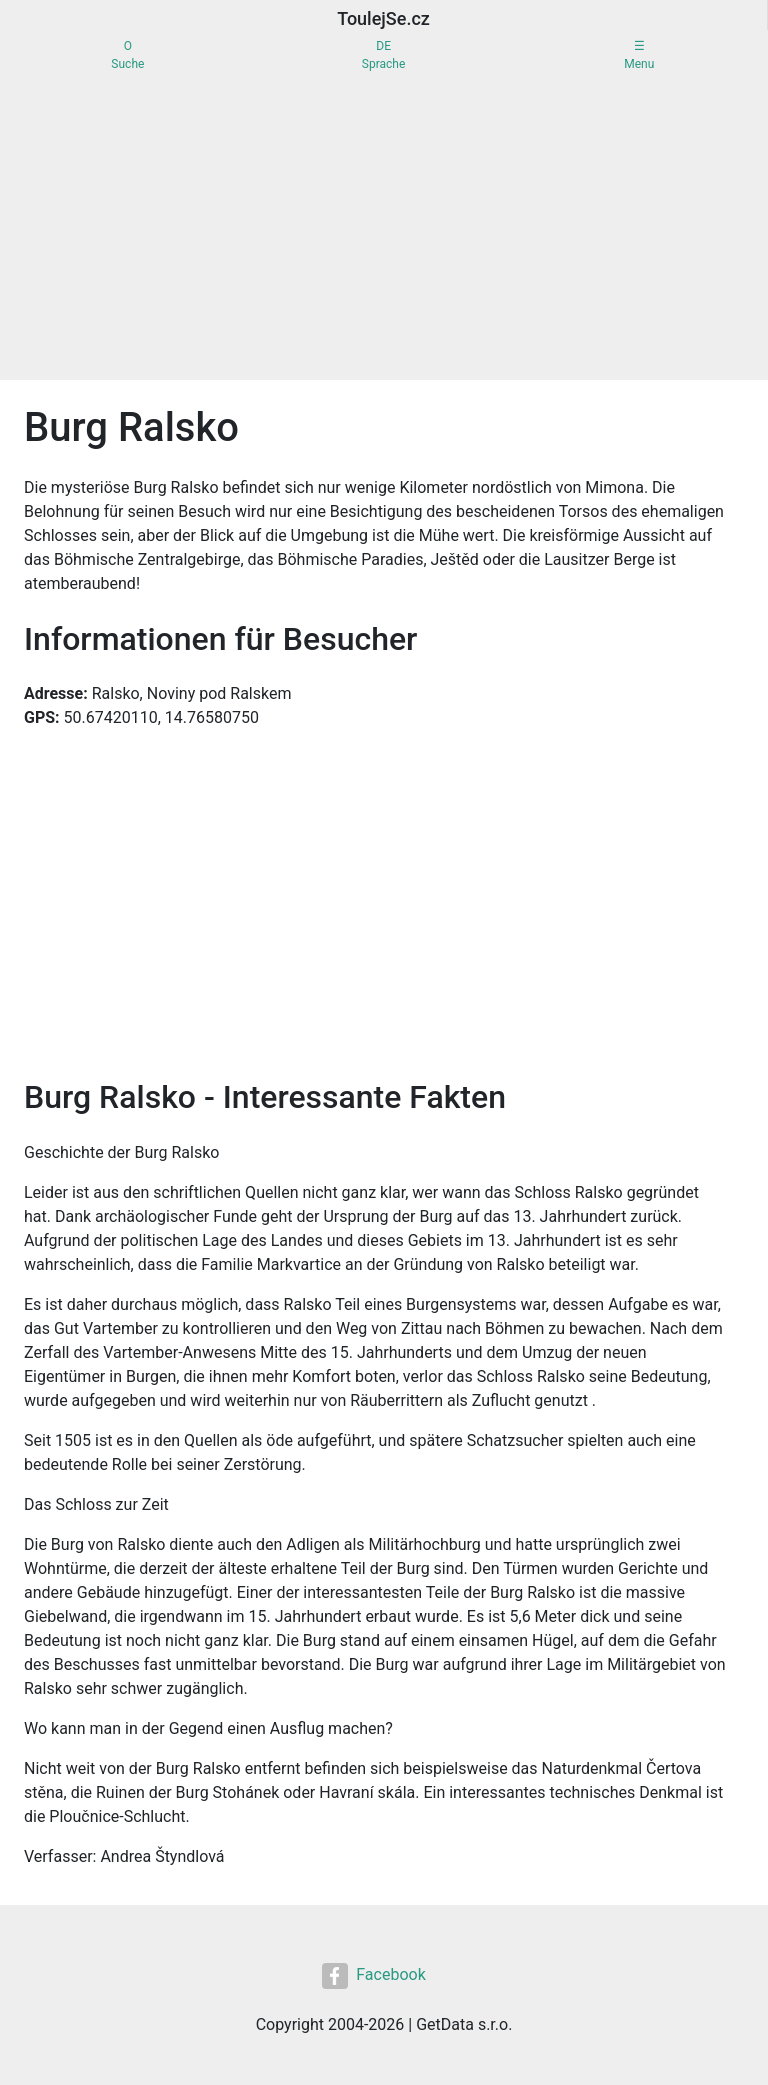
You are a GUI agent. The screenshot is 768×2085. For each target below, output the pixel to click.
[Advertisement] (384, 230)
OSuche (127, 55)
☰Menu (639, 55)
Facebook (373, 1976)
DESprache (383, 55)
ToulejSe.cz (383, 18)
